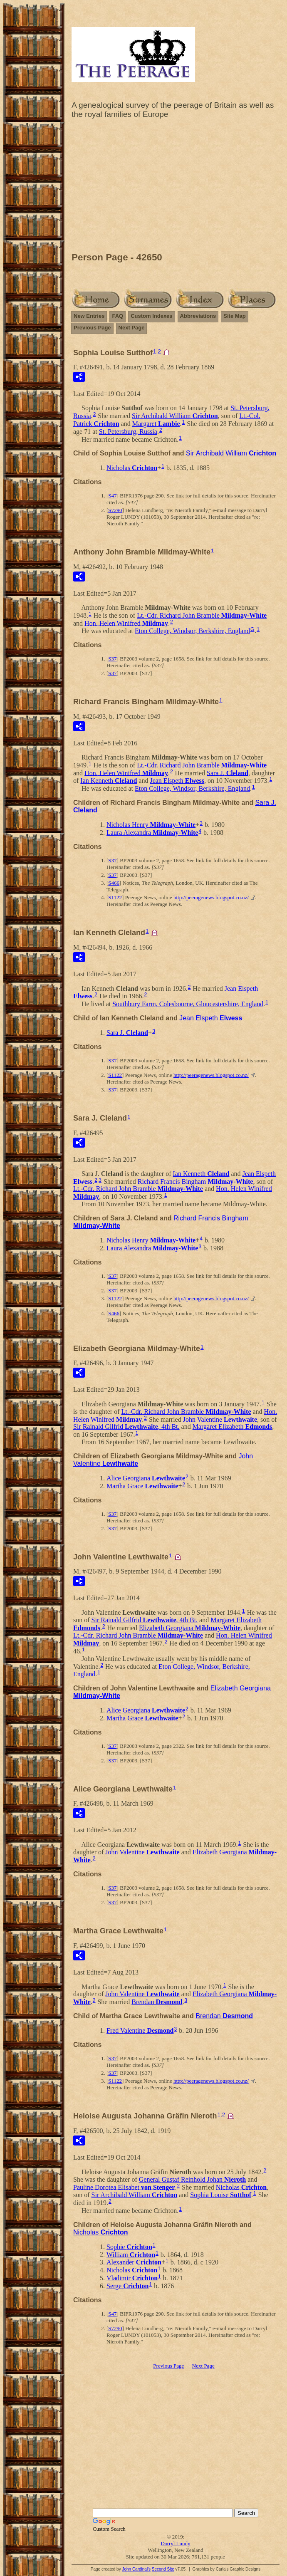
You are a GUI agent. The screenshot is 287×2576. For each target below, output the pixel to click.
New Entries (89, 316)
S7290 (115, 510)
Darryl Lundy (175, 2543)
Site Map (234, 316)
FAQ (117, 316)
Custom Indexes (151, 316)
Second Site (163, 2569)
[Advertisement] (176, 187)
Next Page (132, 327)
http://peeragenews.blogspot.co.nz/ (211, 897)
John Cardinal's (136, 2569)
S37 (112, 659)
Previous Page (92, 327)
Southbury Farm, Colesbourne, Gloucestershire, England (187, 1003)
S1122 (115, 897)
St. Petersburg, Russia (128, 431)
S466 (113, 883)
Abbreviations (198, 316)
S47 (112, 495)
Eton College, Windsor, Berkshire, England (192, 630)
